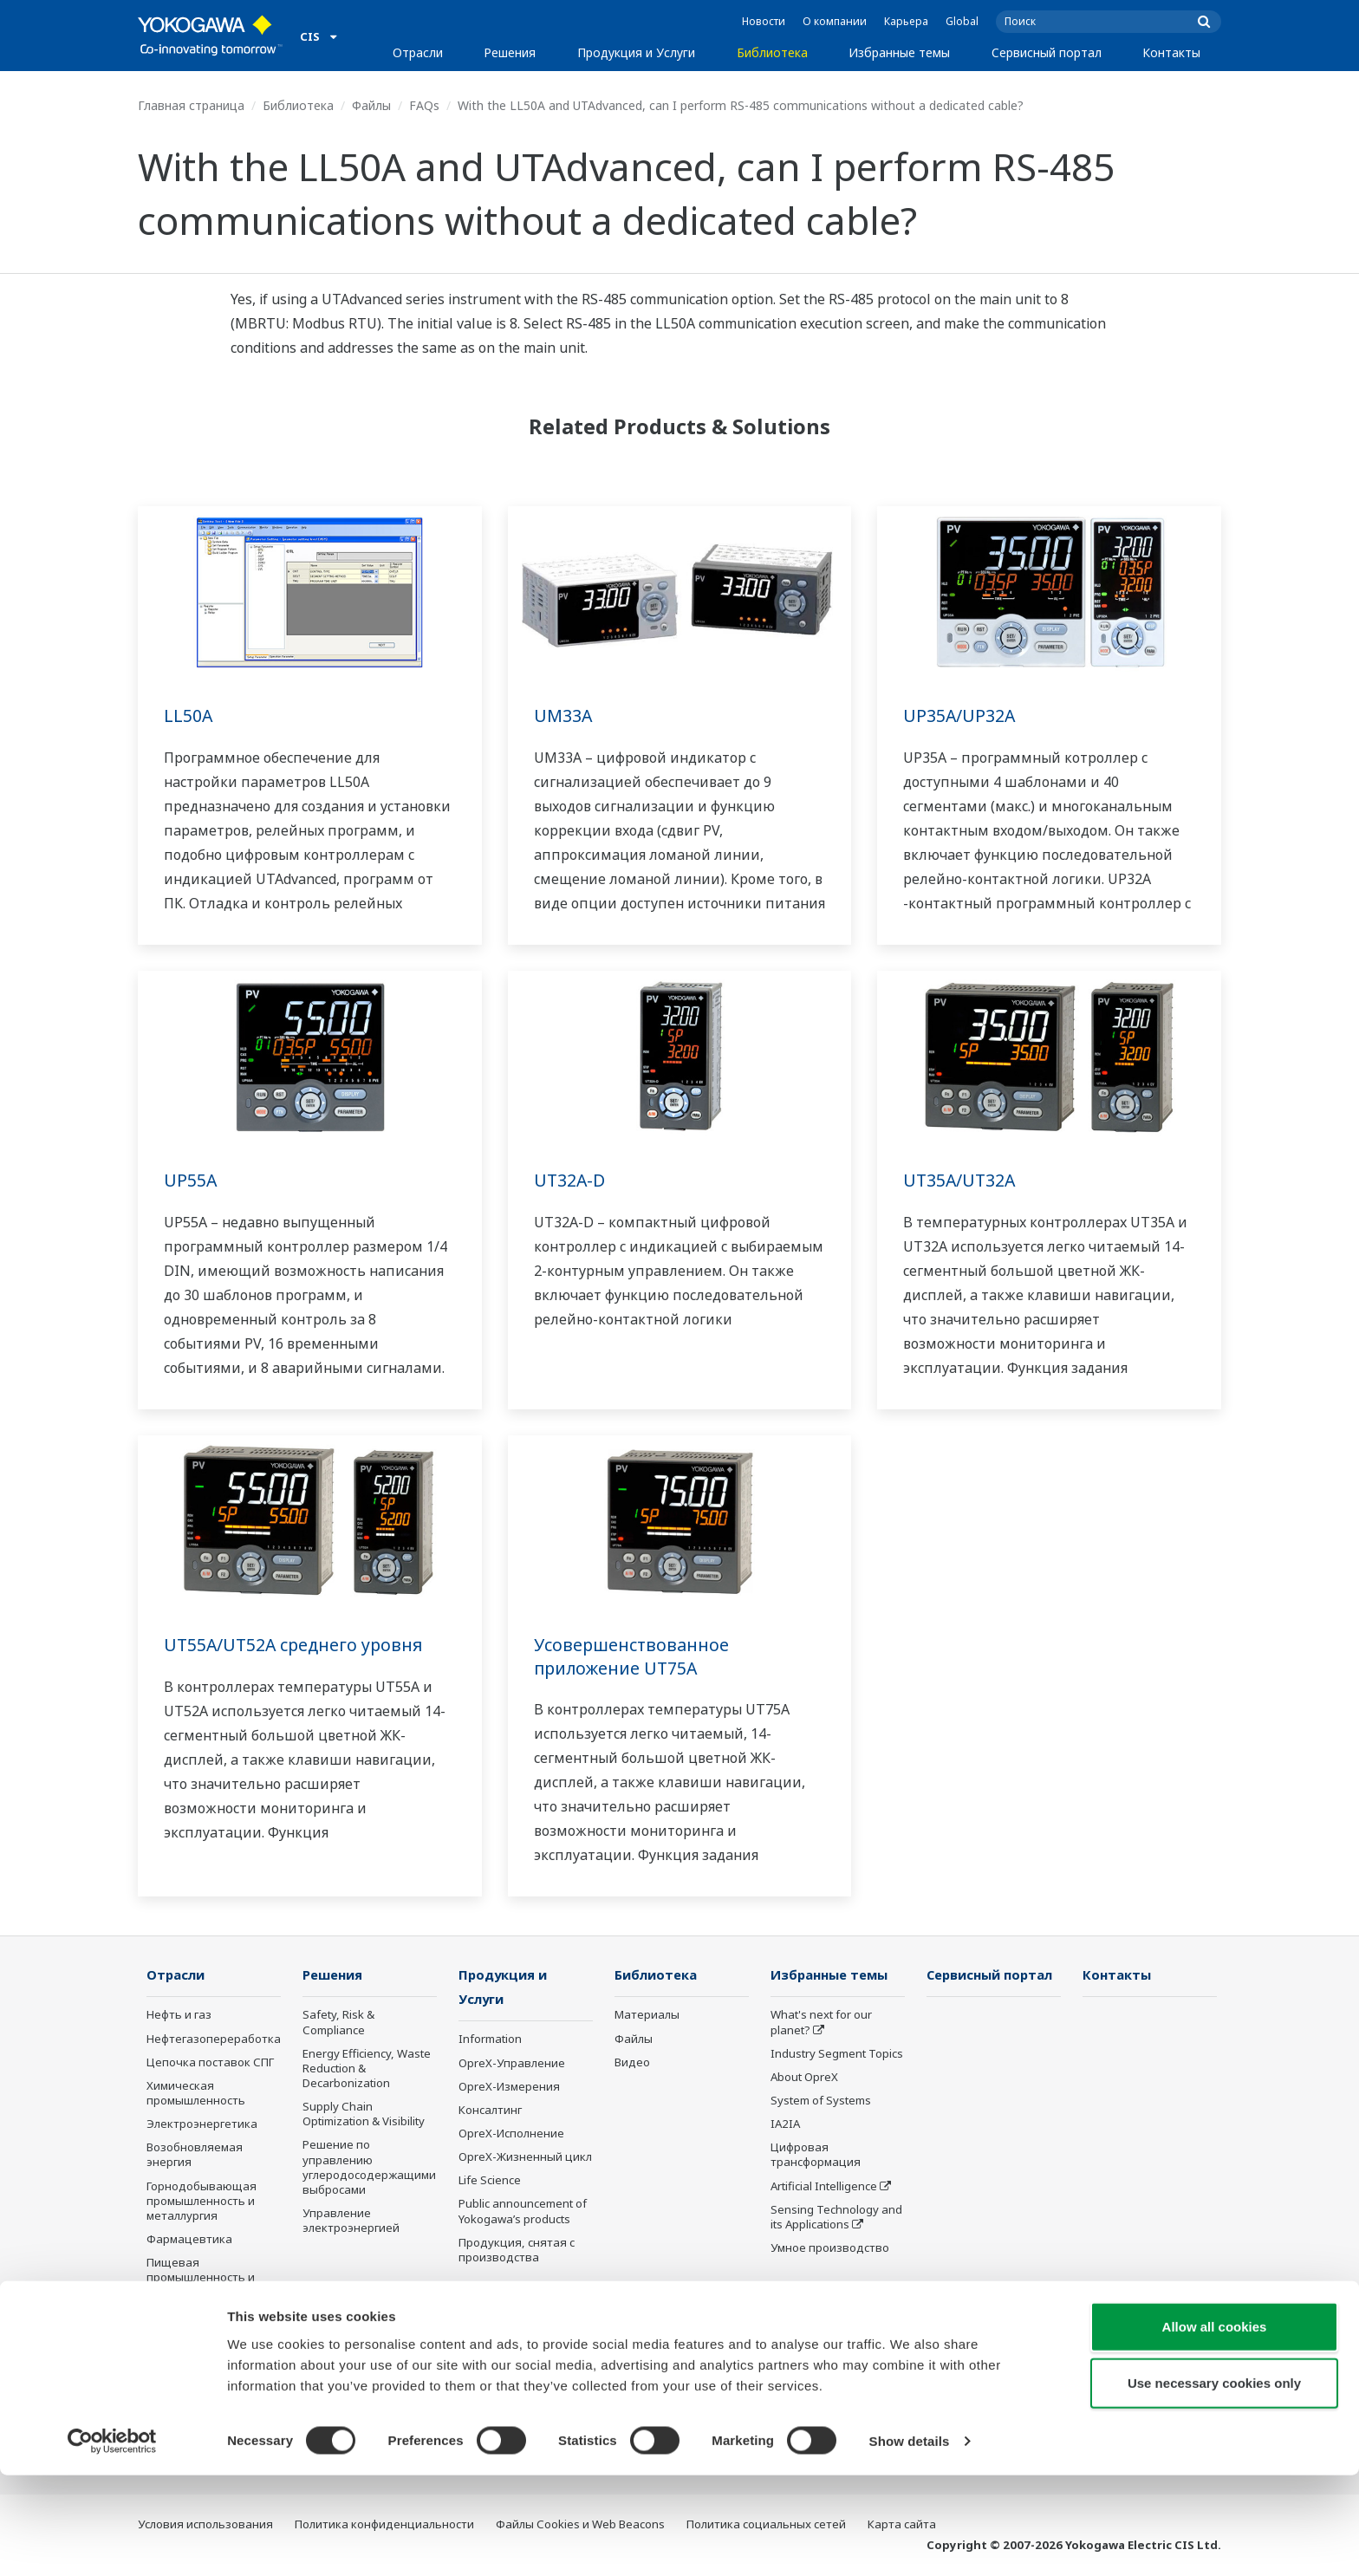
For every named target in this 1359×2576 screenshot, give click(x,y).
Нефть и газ (178, 2015)
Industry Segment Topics (837, 2054)
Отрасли (418, 52)
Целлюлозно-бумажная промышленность (212, 2339)
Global (962, 21)
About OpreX (804, 2077)
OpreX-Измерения (509, 2088)
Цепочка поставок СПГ (210, 2063)
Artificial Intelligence (824, 2187)
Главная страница (191, 105)
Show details (909, 2541)
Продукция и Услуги (636, 52)
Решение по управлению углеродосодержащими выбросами (369, 2167)
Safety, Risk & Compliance (338, 2022)
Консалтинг (490, 2111)
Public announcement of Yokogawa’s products (522, 2212)
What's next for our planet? (821, 2022)
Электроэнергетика (201, 2124)
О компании (835, 21)
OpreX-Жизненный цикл (525, 2158)
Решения (510, 52)
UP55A (191, 1180)
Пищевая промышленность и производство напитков (200, 2285)
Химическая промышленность (195, 2093)
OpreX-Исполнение (511, 2135)
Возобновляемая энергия (194, 2155)
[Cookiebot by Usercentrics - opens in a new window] (112, 2542)
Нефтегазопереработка (213, 2038)
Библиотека (772, 52)
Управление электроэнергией (351, 2221)
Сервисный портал (1047, 52)
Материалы (647, 2015)
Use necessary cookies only (1214, 2483)
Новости (763, 21)
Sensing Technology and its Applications (836, 2217)
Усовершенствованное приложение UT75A (632, 1656)
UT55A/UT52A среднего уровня (296, 1644)
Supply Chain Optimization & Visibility (363, 2114)
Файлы (371, 105)
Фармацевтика (189, 2239)
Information (490, 2040)
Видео (632, 2063)
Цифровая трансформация (816, 2155)
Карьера (906, 21)
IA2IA (785, 2124)
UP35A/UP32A (960, 715)
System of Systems (821, 2101)
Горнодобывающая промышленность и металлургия (201, 2201)
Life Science (489, 2181)
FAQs (424, 105)
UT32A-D (570, 1180)
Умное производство (830, 2248)
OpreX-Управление (511, 2064)
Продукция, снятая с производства (516, 2251)
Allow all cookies (1214, 2426)
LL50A (188, 715)
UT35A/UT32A (960, 1180)
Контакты (1171, 52)
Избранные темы (899, 52)
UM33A (563, 715)
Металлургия (182, 2370)
